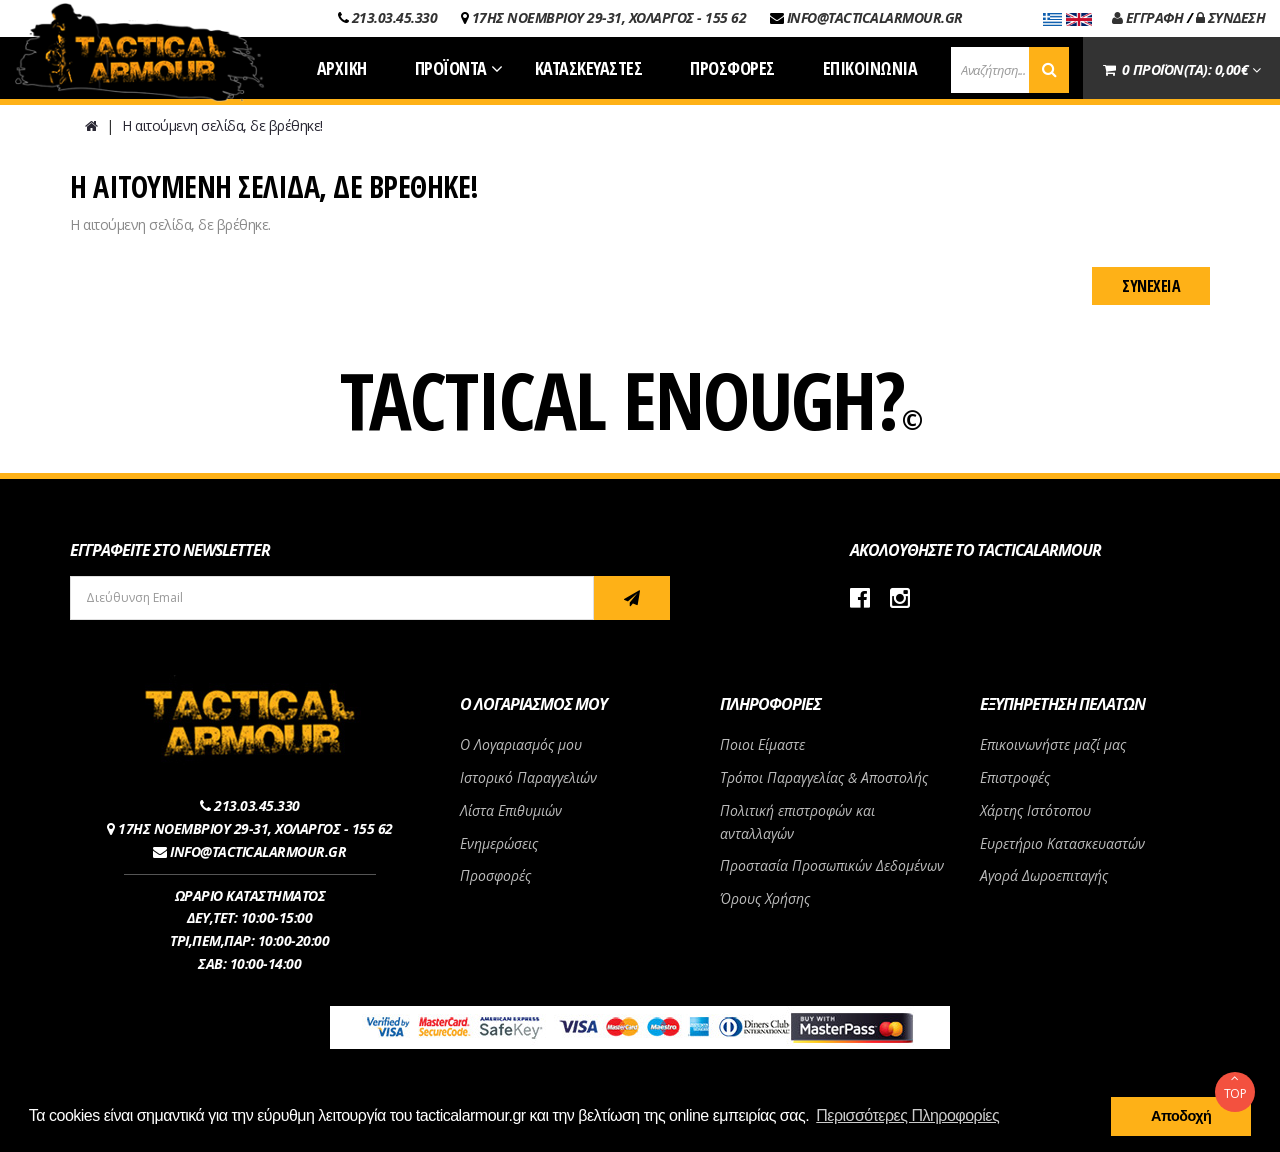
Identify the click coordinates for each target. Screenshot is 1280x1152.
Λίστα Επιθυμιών (511, 810)
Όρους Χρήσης (765, 898)
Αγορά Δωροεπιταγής (1044, 875)
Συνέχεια (1151, 286)
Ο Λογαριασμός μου (521, 744)
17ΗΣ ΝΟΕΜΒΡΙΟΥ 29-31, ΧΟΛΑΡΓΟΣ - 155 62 (609, 17)
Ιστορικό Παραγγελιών (528, 777)
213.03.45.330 (395, 17)
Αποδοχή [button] (1181, 1116)
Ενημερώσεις (499, 843)
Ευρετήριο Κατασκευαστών (1062, 843)
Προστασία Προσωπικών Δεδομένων (832, 865)
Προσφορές (495, 875)
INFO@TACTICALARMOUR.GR (875, 17)
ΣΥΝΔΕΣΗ (1231, 17)
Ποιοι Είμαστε (762, 744)
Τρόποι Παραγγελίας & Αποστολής (824, 777)
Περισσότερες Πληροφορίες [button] (907, 1115)
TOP (1235, 1087)
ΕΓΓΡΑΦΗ (1148, 17)
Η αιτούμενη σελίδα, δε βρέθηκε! (222, 125)
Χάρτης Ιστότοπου (1035, 810)
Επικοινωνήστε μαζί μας (1053, 744)
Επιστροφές (1015, 777)
